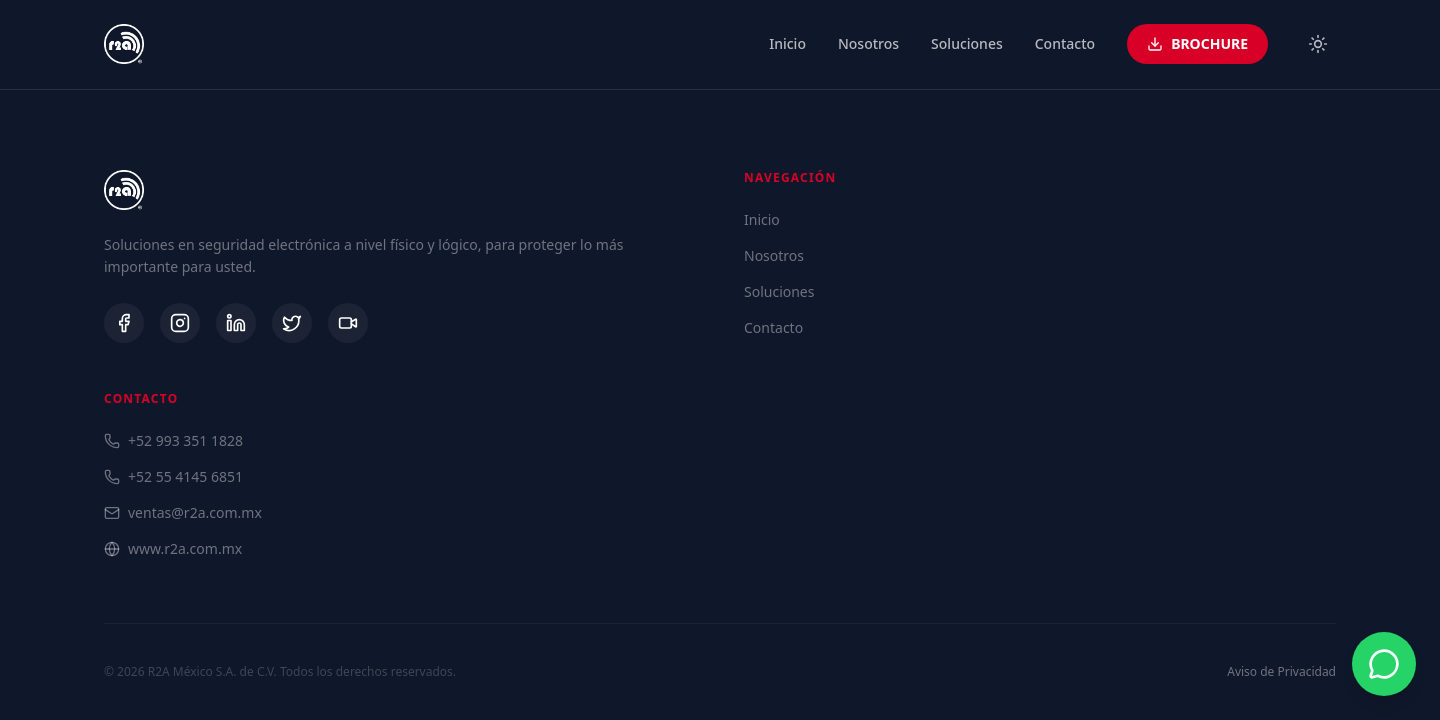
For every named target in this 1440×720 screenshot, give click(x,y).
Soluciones (967, 43)
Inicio (787, 43)
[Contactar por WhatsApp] (1384, 664)
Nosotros (868, 43)
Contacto (1065, 43)
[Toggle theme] (1318, 44)
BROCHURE (1197, 43)
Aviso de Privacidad (1281, 672)
